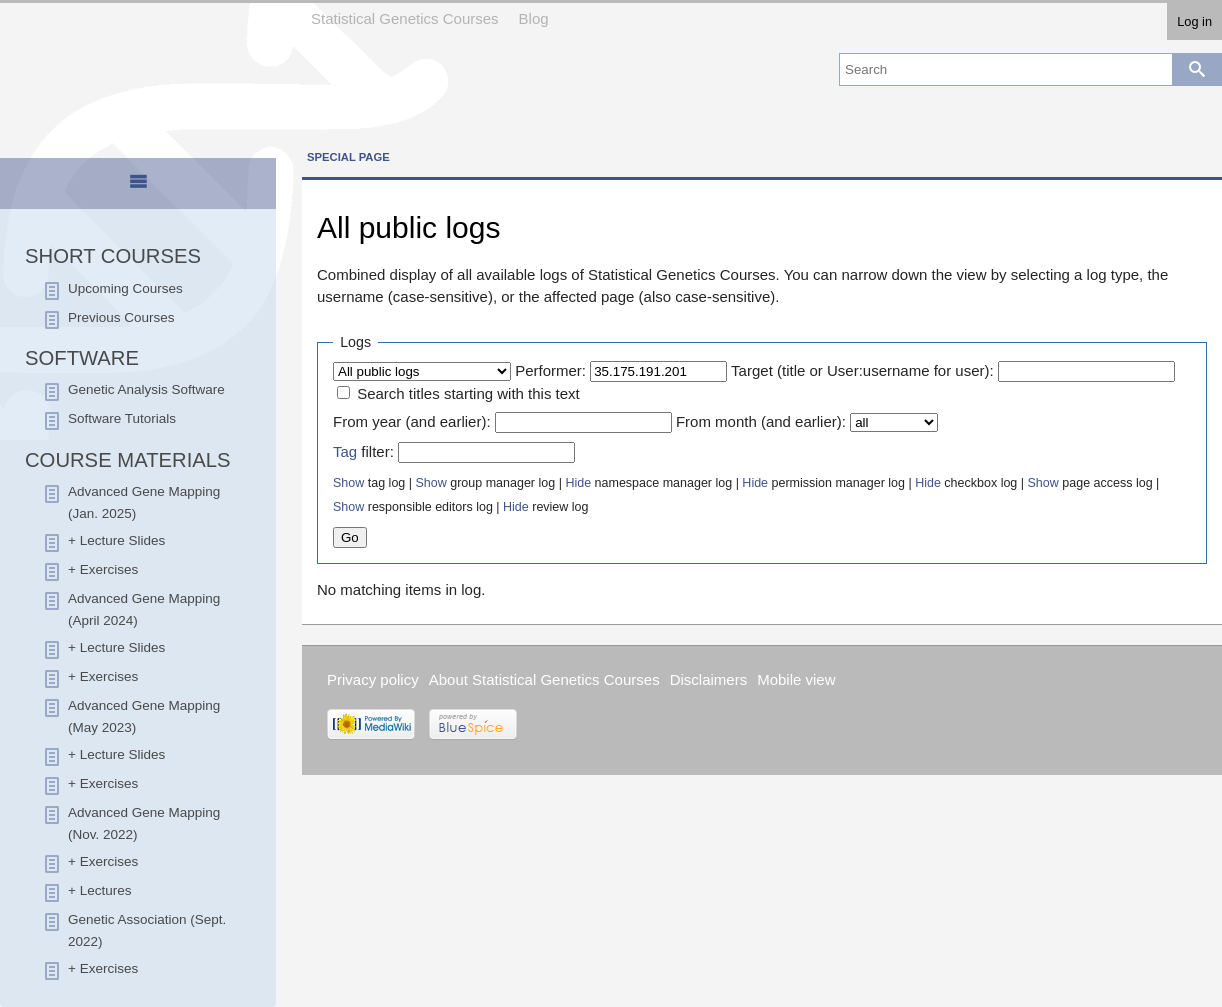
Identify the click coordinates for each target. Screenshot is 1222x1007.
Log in (1194, 21)
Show (348, 483)
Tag (345, 451)
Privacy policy (373, 679)
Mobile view (796, 679)
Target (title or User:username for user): (862, 370)
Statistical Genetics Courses (405, 18)
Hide (578, 483)
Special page (348, 157)
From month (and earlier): (761, 421)
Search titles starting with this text (468, 393)
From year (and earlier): (412, 421)
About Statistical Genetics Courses (544, 679)
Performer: (550, 370)
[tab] (138, 185)
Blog (534, 18)
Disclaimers (709, 679)
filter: (363, 451)
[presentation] (138, 190)
